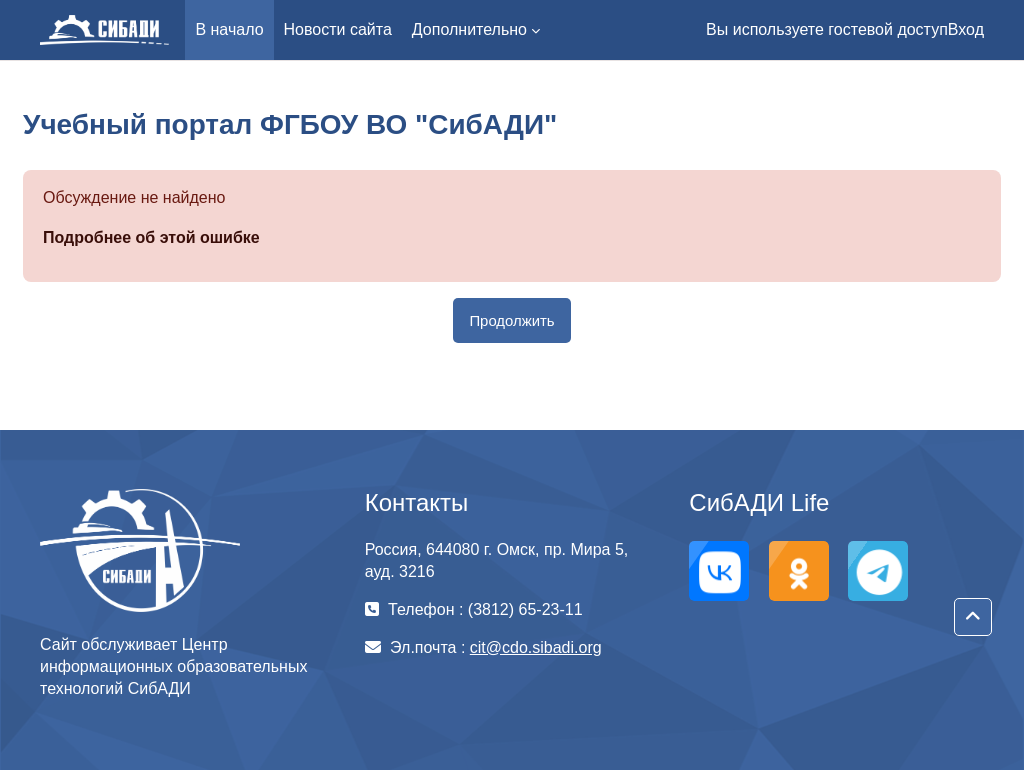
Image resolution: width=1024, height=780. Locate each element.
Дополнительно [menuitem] (469, 29)
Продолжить (511, 320)
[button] (973, 617)
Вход (966, 29)
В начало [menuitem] (229, 29)
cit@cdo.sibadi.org (536, 647)
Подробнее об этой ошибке (151, 237)
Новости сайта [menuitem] (338, 29)
